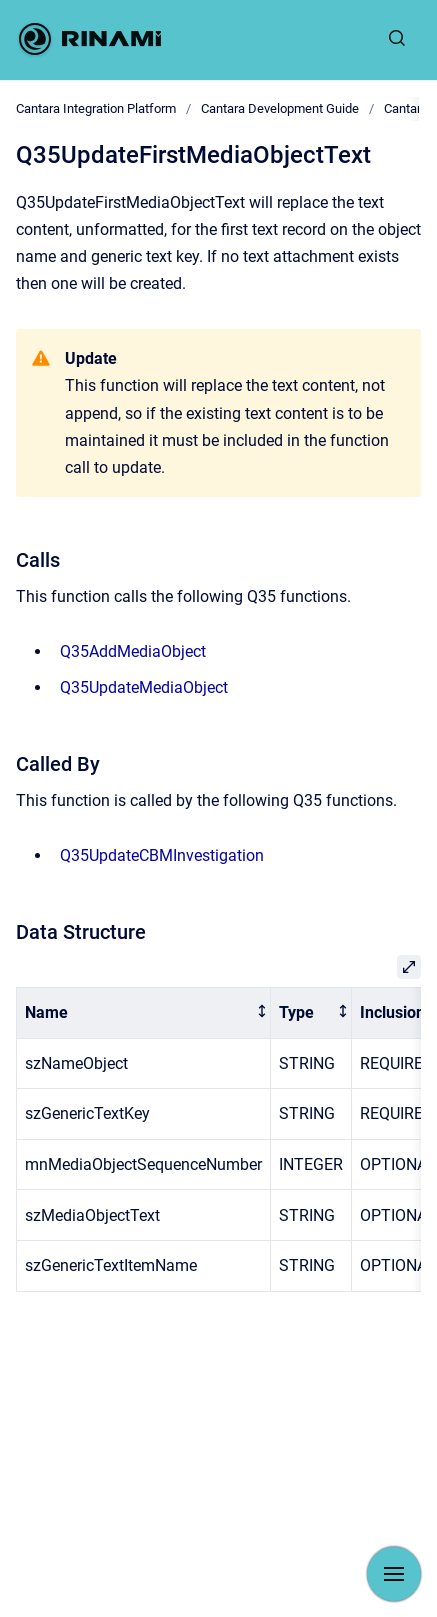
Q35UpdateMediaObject (144, 687)
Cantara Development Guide (280, 108)
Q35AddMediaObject (133, 651)
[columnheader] (144, 1013)
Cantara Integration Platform (96, 108)
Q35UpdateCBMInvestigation (162, 855)
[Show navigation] (394, 1574)
